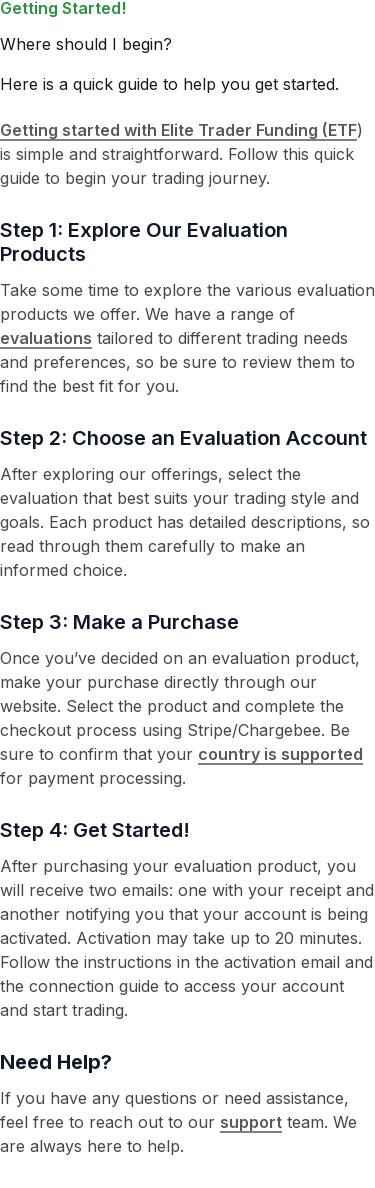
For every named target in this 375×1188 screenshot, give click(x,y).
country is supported (280, 754)
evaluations (46, 338)
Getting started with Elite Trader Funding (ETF (178, 130)
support (251, 1122)
